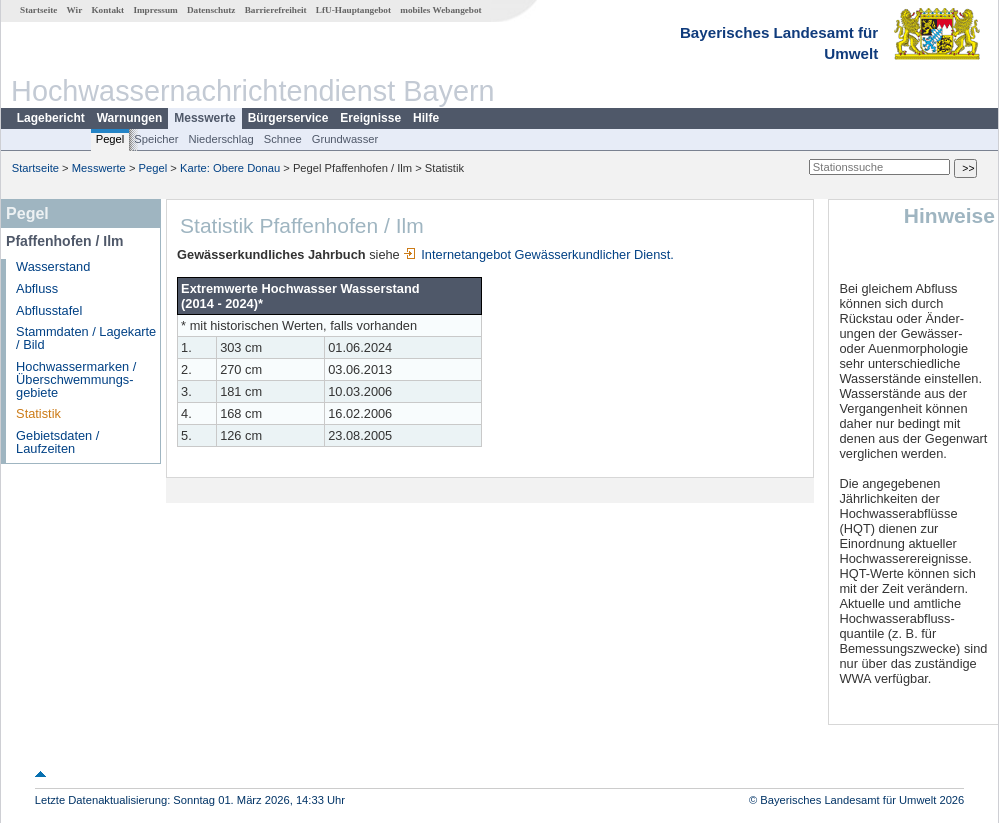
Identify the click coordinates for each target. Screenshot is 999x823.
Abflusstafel (49, 310)
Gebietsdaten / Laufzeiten (57, 442)
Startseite (38, 10)
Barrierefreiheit (276, 10)
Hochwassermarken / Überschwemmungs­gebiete (76, 379)
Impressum (155, 10)
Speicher (156, 139)
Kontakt (107, 10)
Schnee (283, 139)
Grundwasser (345, 139)
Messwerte (204, 118)
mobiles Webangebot (440, 10)
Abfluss (37, 288)
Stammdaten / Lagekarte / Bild (86, 338)
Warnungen (130, 118)
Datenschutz (211, 10)
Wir (75, 10)
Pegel (110, 139)
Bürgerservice (288, 118)
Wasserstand (53, 266)
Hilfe (426, 118)
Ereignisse (370, 118)
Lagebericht (51, 118)
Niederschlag (220, 139)
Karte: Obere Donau (230, 168)
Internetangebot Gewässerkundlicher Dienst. (538, 254)
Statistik (38, 413)
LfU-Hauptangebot (353, 10)
